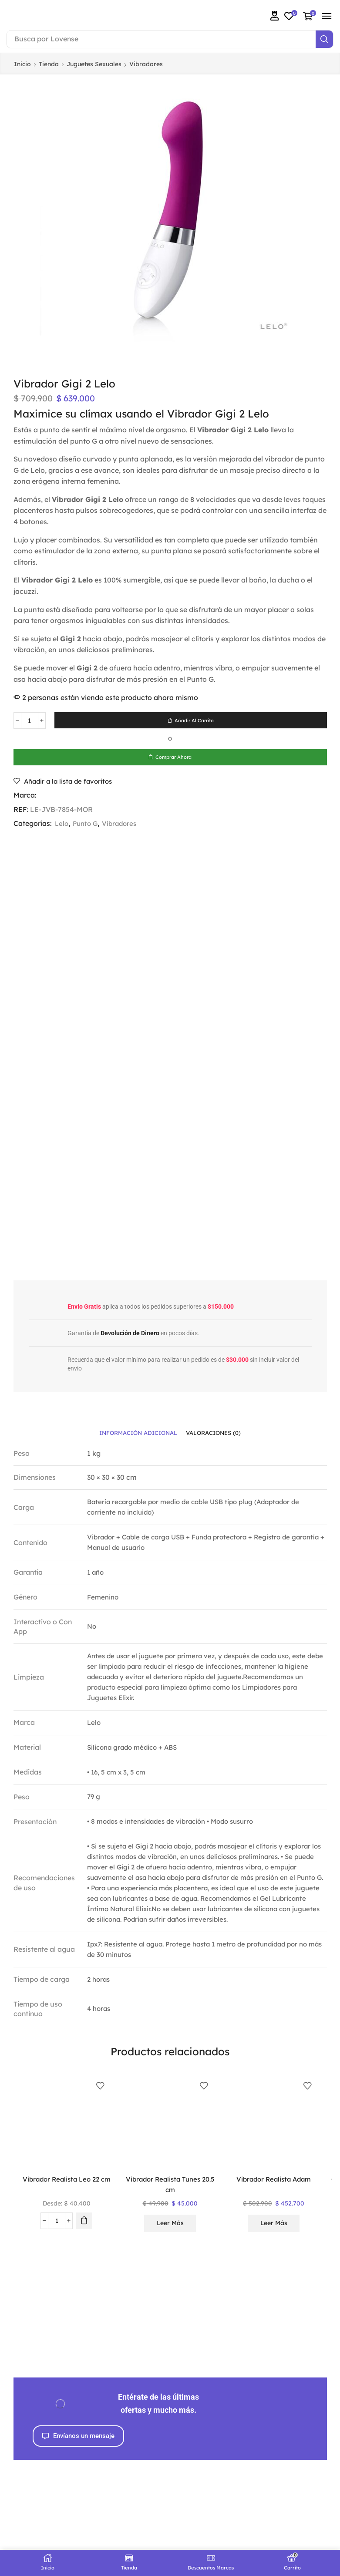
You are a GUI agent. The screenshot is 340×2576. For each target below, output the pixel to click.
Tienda (49, 64)
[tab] (136, 1435)
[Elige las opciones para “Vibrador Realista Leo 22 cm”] (84, 2223)
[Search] (324, 39)
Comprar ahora (173, 757)
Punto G (87, 825)
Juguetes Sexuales (94, 64)
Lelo (62, 825)
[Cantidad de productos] (29, 720)
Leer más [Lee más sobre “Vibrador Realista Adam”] (273, 2226)
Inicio (22, 64)
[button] (274, 16)
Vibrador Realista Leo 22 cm (67, 2187)
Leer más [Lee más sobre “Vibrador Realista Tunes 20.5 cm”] (170, 2226)
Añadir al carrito (194, 720)
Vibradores (146, 64)
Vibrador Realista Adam (273, 2182)
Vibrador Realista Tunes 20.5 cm (170, 2187)
